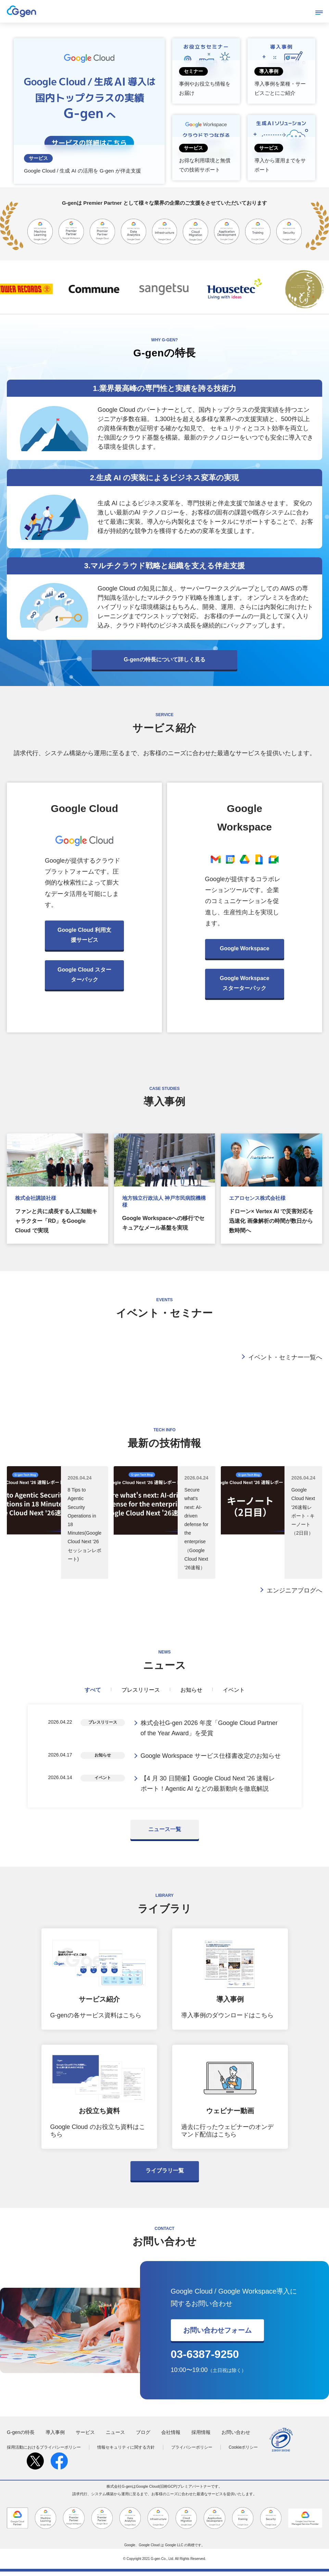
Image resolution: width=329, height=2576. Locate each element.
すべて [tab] (93, 1690)
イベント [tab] (234, 1690)
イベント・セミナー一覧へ (285, 1357)
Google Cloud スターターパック (84, 974)
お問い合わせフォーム (217, 2334)
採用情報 (201, 2436)
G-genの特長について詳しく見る (164, 659)
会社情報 (170, 2436)
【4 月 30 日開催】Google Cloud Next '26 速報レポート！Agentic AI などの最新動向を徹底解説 (208, 1787)
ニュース (115, 2436)
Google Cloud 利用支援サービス (84, 935)
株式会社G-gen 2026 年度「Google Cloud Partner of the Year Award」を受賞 (209, 1729)
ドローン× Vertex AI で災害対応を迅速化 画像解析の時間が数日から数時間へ (271, 1220)
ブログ (143, 2436)
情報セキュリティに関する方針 (126, 2451)
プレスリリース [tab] (141, 1690)
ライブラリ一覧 (164, 2175)
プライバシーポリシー (191, 2451)
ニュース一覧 (164, 1834)
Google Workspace (244, 948)
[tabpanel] (164, 1758)
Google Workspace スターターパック (244, 983)
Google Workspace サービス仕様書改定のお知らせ (211, 1758)
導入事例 (55, 2436)
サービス (85, 2436)
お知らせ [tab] (191, 1690)
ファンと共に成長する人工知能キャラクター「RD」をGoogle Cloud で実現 (56, 1220)
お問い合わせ (236, 2436)
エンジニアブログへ (294, 1590)
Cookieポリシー (243, 2451)
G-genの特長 (21, 2436)
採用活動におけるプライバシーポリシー (44, 2451)
